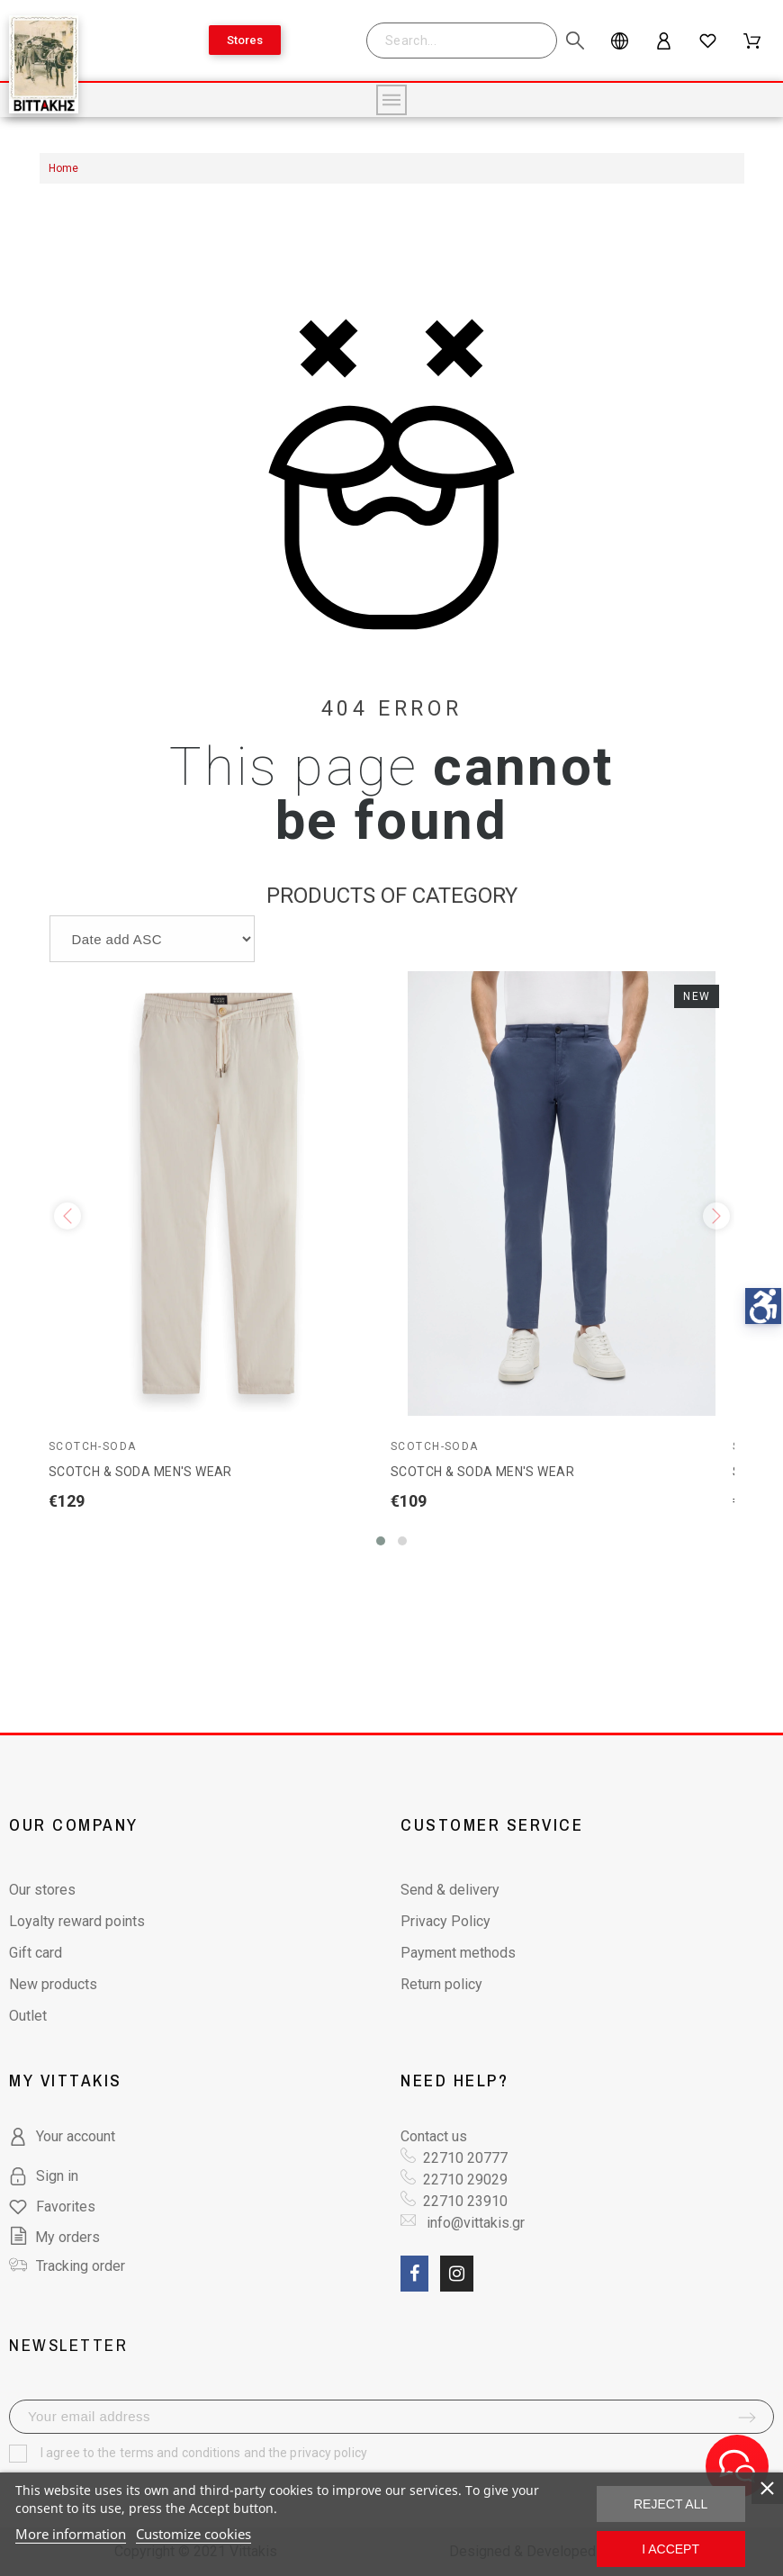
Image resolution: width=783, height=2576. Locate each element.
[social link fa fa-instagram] (456, 2274)
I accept (670, 2549)
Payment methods (458, 1952)
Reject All (670, 2504)
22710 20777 (465, 2157)
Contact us (433, 2136)
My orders (54, 2237)
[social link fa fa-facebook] (414, 2274)
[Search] (470, 41)
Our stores (42, 1889)
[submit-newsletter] (747, 2418)
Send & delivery (450, 1889)
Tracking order (80, 2265)
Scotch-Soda (93, 1446)
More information (70, 2534)
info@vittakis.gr (474, 2222)
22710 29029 (465, 2179)
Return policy (441, 1984)
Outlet (28, 2015)
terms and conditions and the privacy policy (243, 2452)
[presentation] (67, 1215)
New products (53, 1984)
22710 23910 (465, 2201)
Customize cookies (193, 2534)
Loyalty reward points (77, 1921)
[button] (381, 1541)
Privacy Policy (445, 1921)
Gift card (35, 1952)
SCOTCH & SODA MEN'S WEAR (140, 1471)
